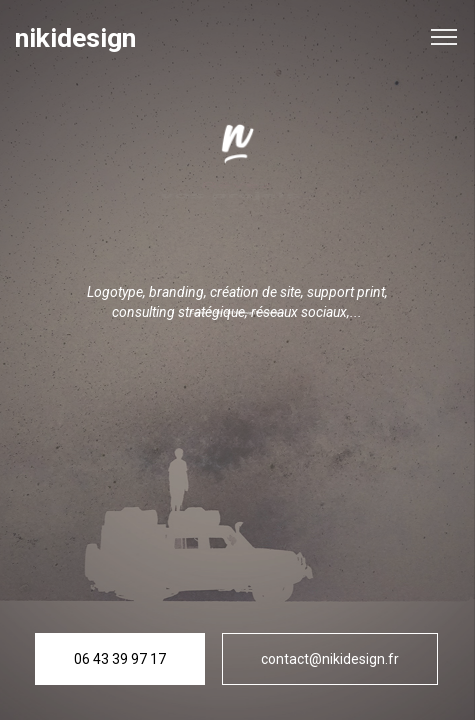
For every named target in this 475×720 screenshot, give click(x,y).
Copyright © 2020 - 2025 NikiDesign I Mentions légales (237, 312)
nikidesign (75, 38)
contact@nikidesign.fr (330, 659)
